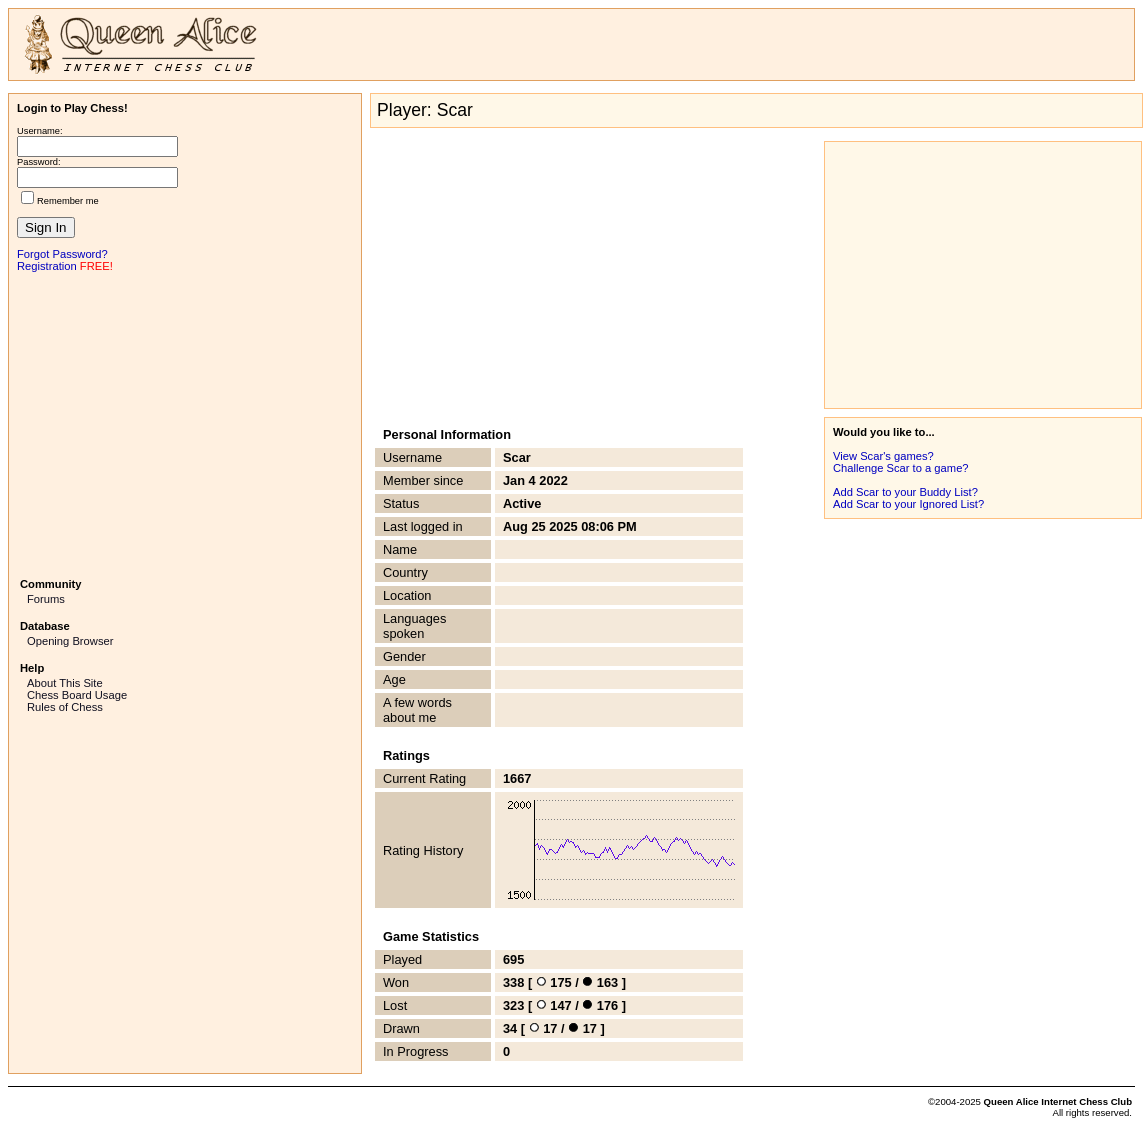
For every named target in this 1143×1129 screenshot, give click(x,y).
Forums (46, 599)
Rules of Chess (65, 707)
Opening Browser (70, 641)
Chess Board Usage (77, 695)
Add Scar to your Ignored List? (908, 504)
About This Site (65, 683)
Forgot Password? (62, 254)
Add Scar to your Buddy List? (905, 492)
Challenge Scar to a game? (901, 468)
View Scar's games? (883, 456)
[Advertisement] (185, 423)
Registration (47, 266)
